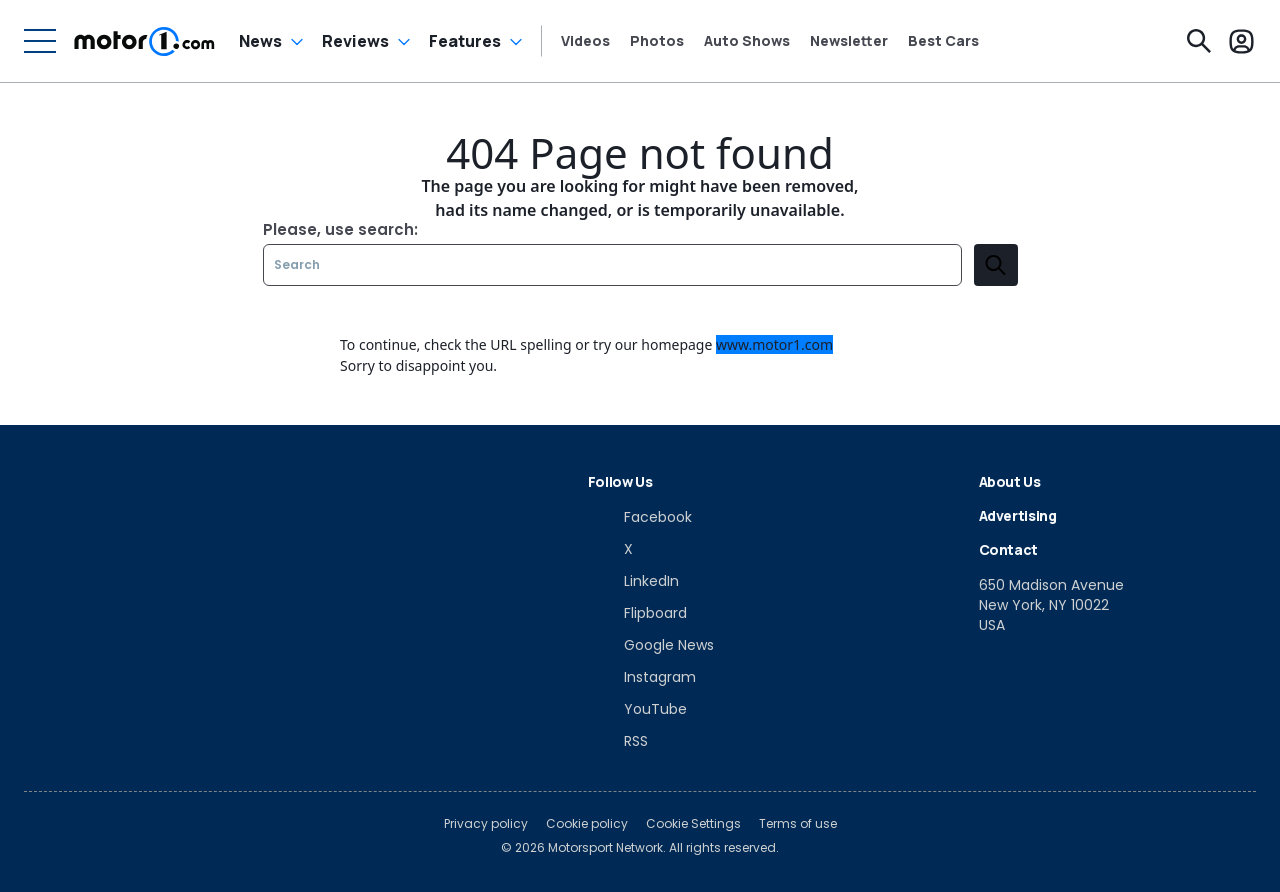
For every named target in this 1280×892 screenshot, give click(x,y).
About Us (1010, 481)
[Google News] (651, 645)
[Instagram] (642, 677)
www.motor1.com (774, 344)
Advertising (1018, 515)
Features (465, 41)
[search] (996, 265)
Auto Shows (747, 41)
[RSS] (618, 741)
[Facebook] (640, 517)
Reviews (355, 41)
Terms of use (798, 824)
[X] (610, 549)
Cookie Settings (693, 824)
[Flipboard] (637, 613)
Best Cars (943, 41)
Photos (657, 41)
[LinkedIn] (633, 581)
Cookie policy (587, 824)
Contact (1009, 549)
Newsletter (849, 41)
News (260, 41)
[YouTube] (637, 709)
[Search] (1199, 41)
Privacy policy (486, 824)
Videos (585, 41)
